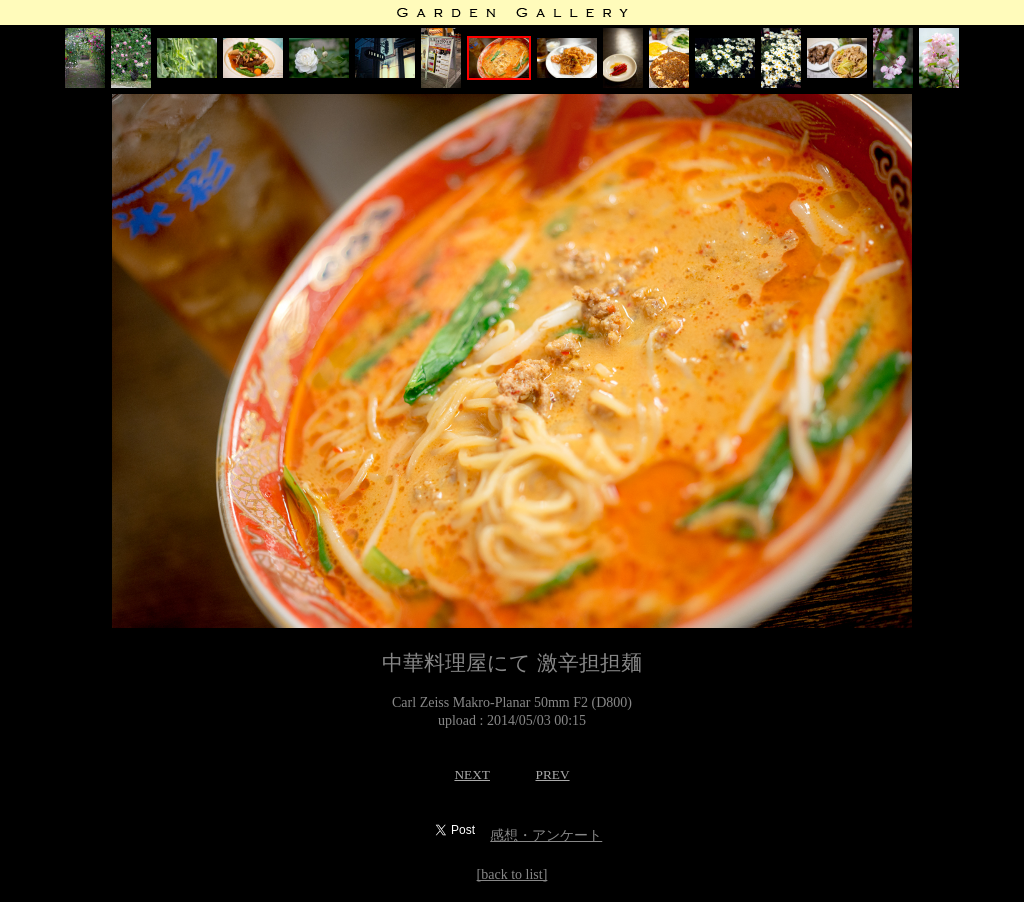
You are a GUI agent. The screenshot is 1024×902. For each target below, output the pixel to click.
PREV (552, 774)
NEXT (472, 774)
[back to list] (512, 874)
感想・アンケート (546, 835)
